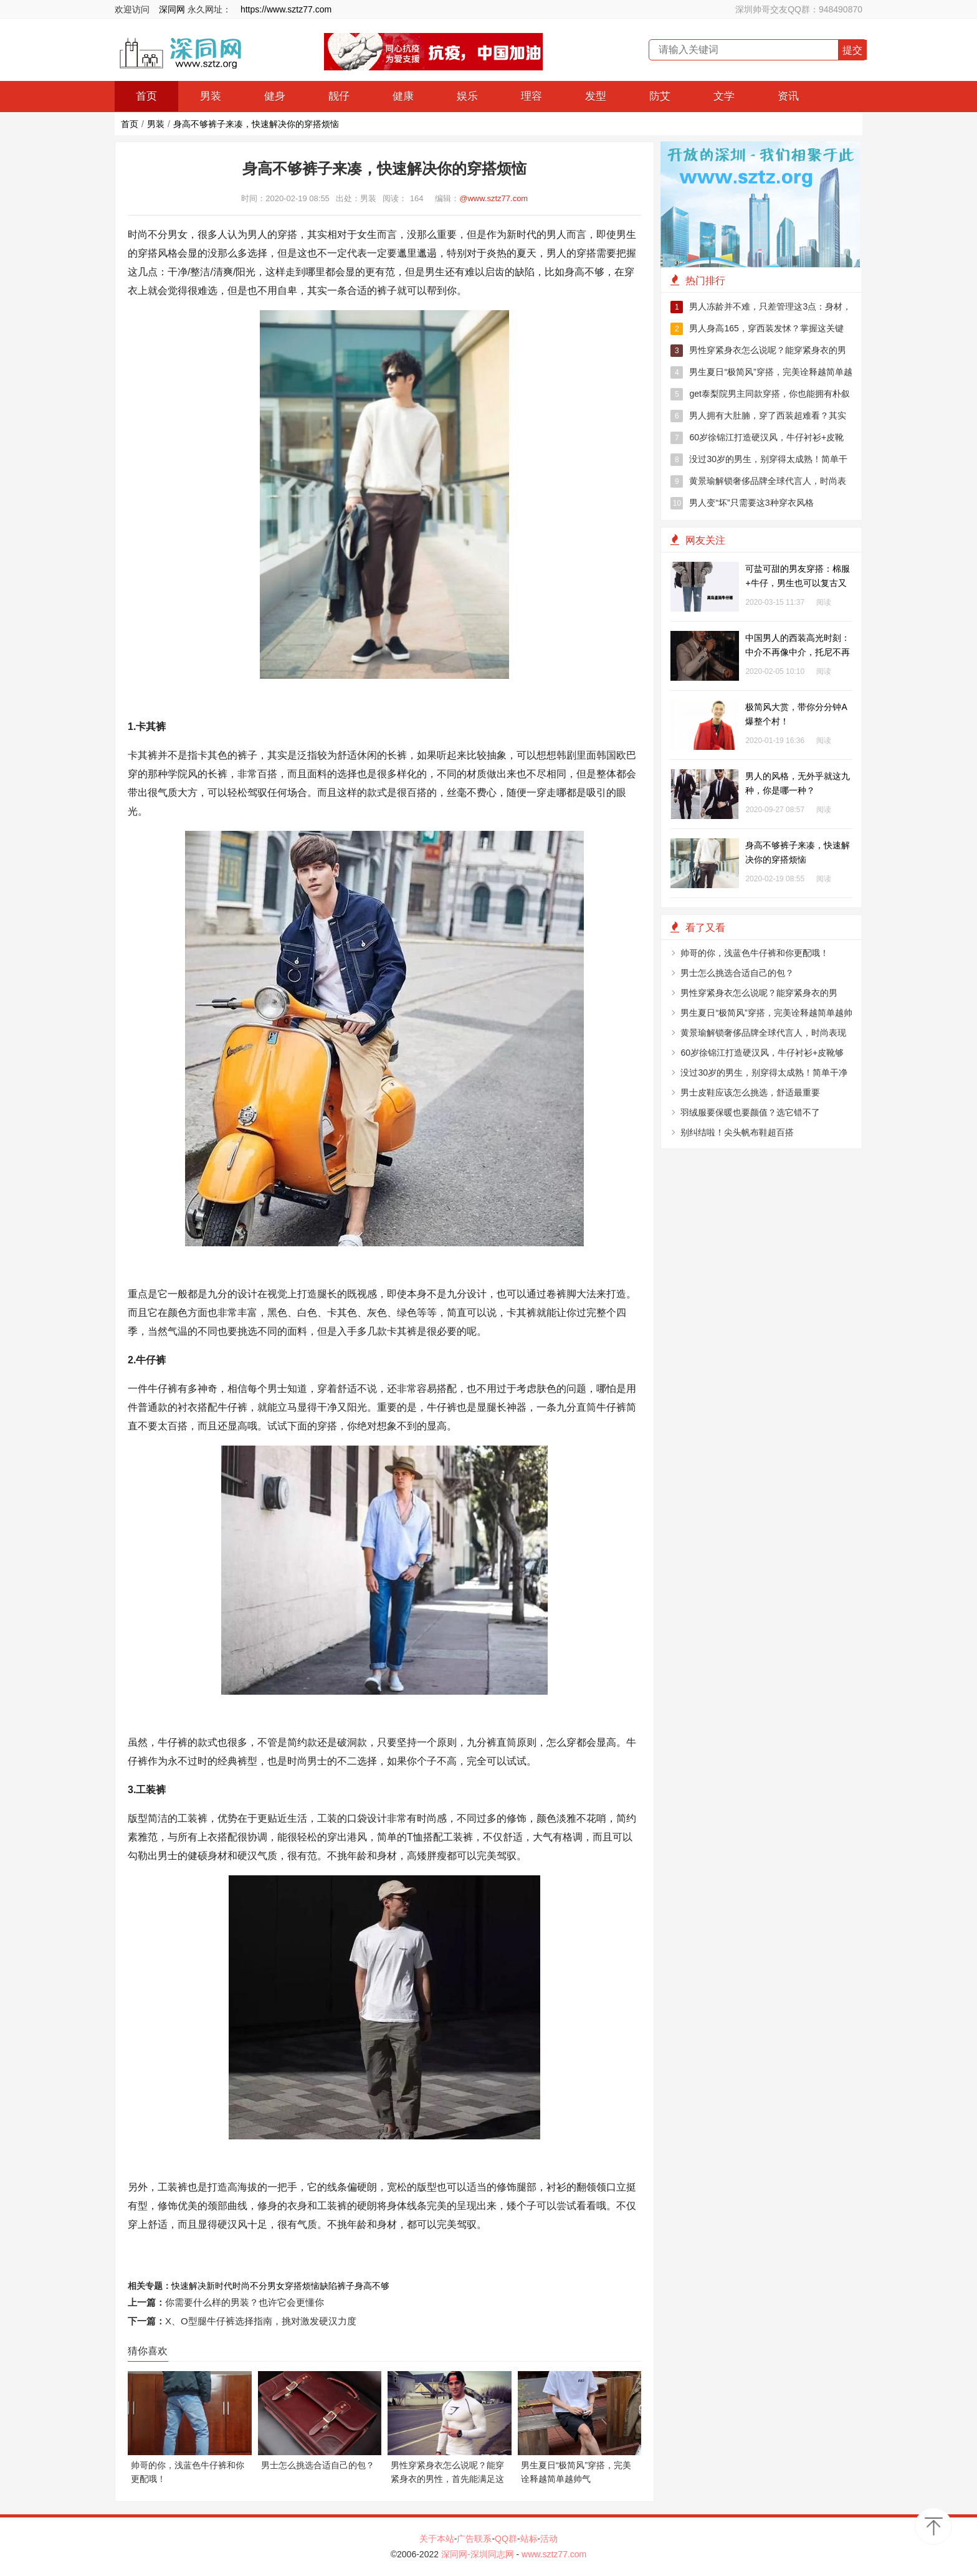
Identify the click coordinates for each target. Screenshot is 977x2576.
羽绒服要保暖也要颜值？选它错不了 (750, 1112)
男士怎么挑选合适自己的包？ (737, 973)
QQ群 (506, 2539)
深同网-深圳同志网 (479, 2554)
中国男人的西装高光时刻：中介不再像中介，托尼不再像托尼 (797, 652)
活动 (549, 2539)
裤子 (346, 2286)
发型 (595, 96)
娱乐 (467, 96)
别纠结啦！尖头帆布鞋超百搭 (737, 1132)
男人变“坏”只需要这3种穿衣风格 (741, 503)
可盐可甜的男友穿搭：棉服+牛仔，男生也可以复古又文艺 (797, 583)
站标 (529, 2539)
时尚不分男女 (258, 2286)
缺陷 (328, 2286)
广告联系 (474, 2539)
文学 (724, 96)
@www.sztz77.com (493, 198)
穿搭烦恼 (302, 2286)
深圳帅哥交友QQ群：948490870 (798, 9)
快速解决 (188, 2286)
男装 (210, 96)
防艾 (659, 96)
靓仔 (339, 96)
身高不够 (372, 2286)
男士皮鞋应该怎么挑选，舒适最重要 (750, 1092)
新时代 (219, 2286)
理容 (531, 96)
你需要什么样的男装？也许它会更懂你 (244, 2302)
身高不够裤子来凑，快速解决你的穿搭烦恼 (256, 124)
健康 (403, 96)
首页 (146, 96)
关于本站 (436, 2539)
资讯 (788, 96)
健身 (274, 96)
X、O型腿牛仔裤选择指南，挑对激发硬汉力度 (260, 2321)
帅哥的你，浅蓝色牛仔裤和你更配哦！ (754, 953)
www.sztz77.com (554, 2554)
